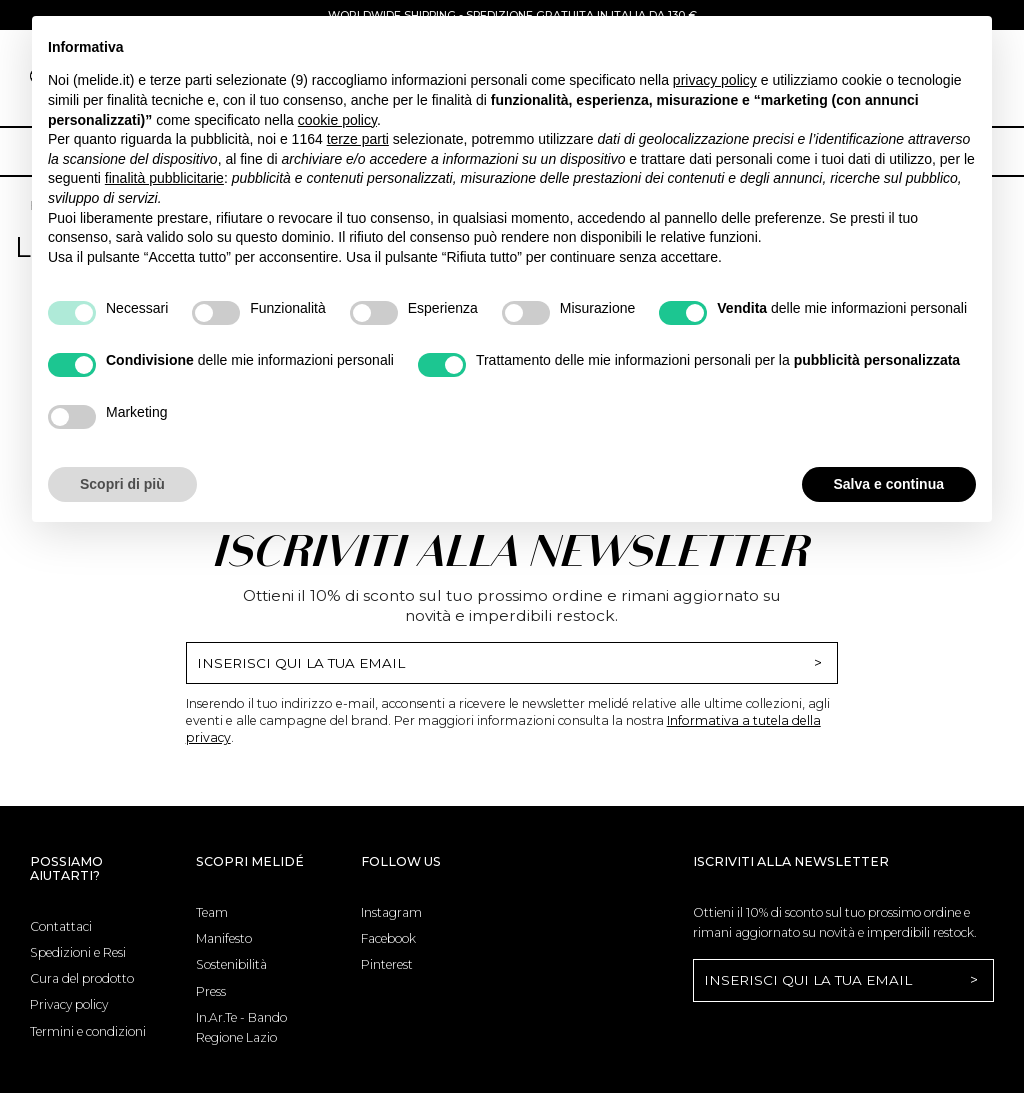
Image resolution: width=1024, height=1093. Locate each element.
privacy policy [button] (715, 80)
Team (212, 912)
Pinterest (387, 964)
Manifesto (224, 938)
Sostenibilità (231, 964)
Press (211, 991)
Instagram (391, 912)
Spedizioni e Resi (78, 952)
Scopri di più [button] (122, 484)
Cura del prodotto (82, 978)
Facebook (388, 938)
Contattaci (61, 926)
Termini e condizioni (88, 1031)
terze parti (358, 139)
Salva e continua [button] (889, 484)
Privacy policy (69, 1004)
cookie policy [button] (337, 120)
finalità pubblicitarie (164, 178)
